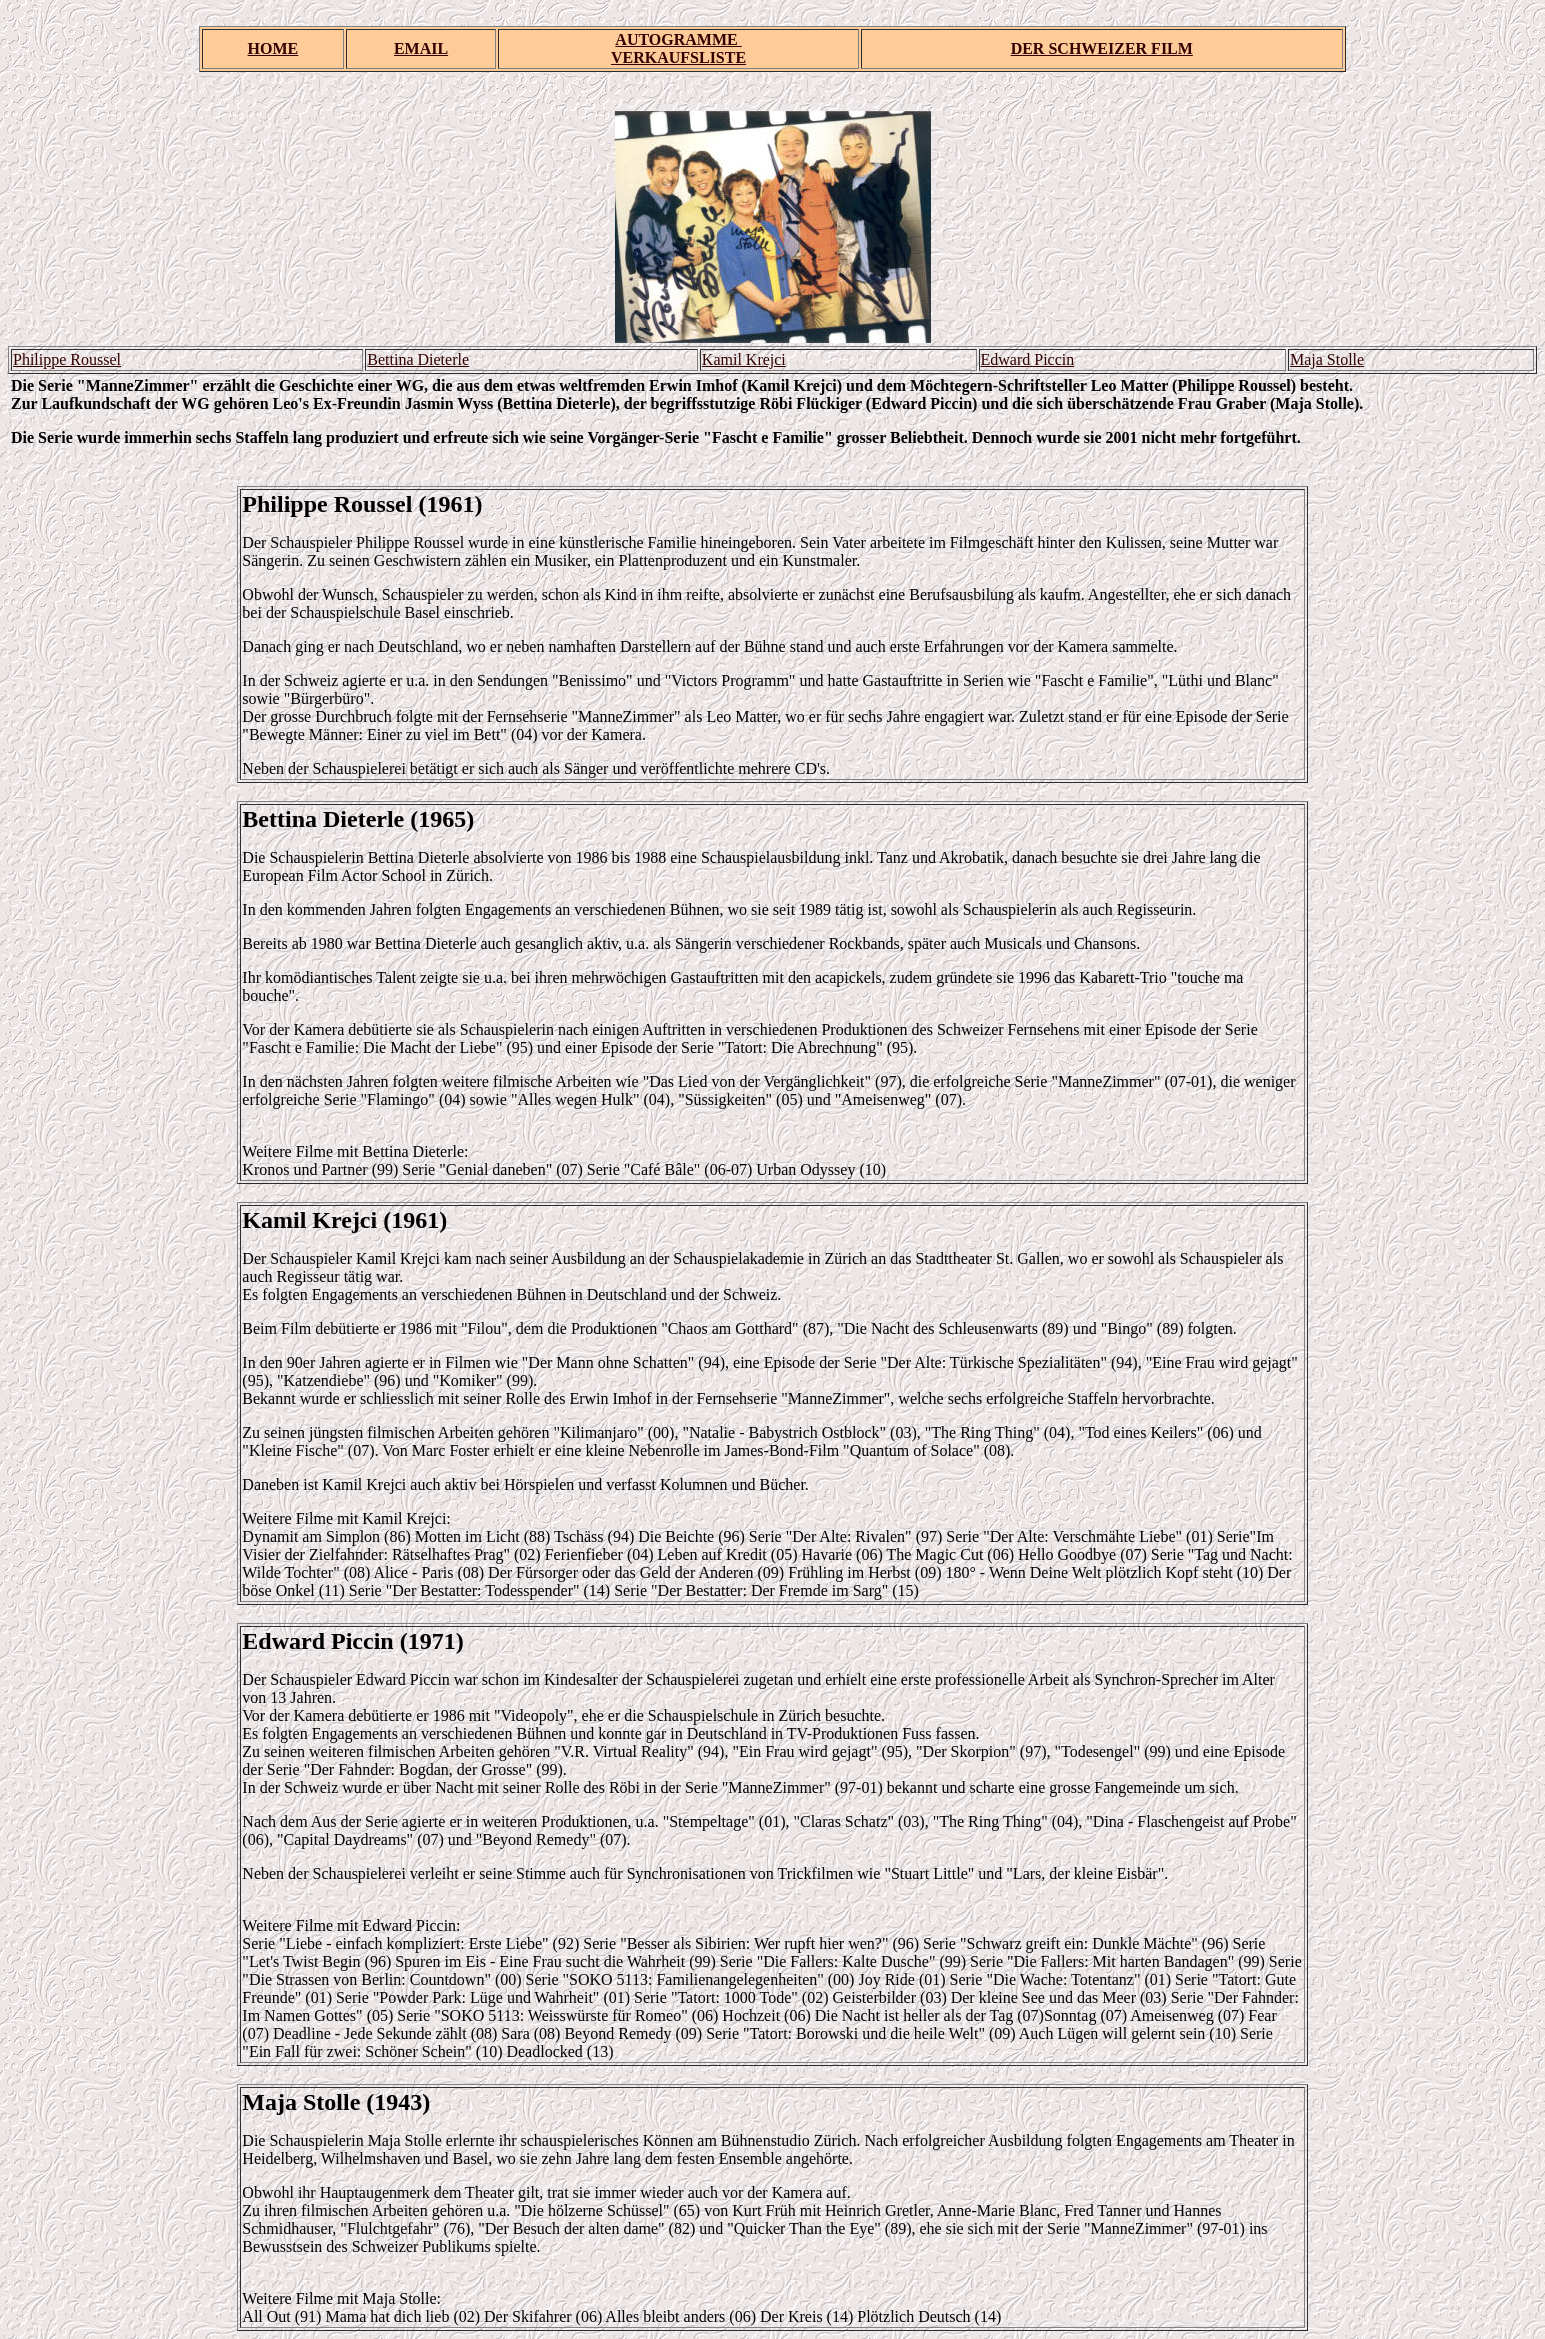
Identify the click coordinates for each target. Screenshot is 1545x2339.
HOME (273, 48)
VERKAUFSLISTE (678, 57)
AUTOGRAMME (678, 39)
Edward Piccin (1028, 359)
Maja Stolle (1327, 359)
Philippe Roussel (67, 359)
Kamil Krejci (744, 359)
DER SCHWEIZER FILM (1102, 48)
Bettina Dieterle (418, 359)
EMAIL (421, 48)
